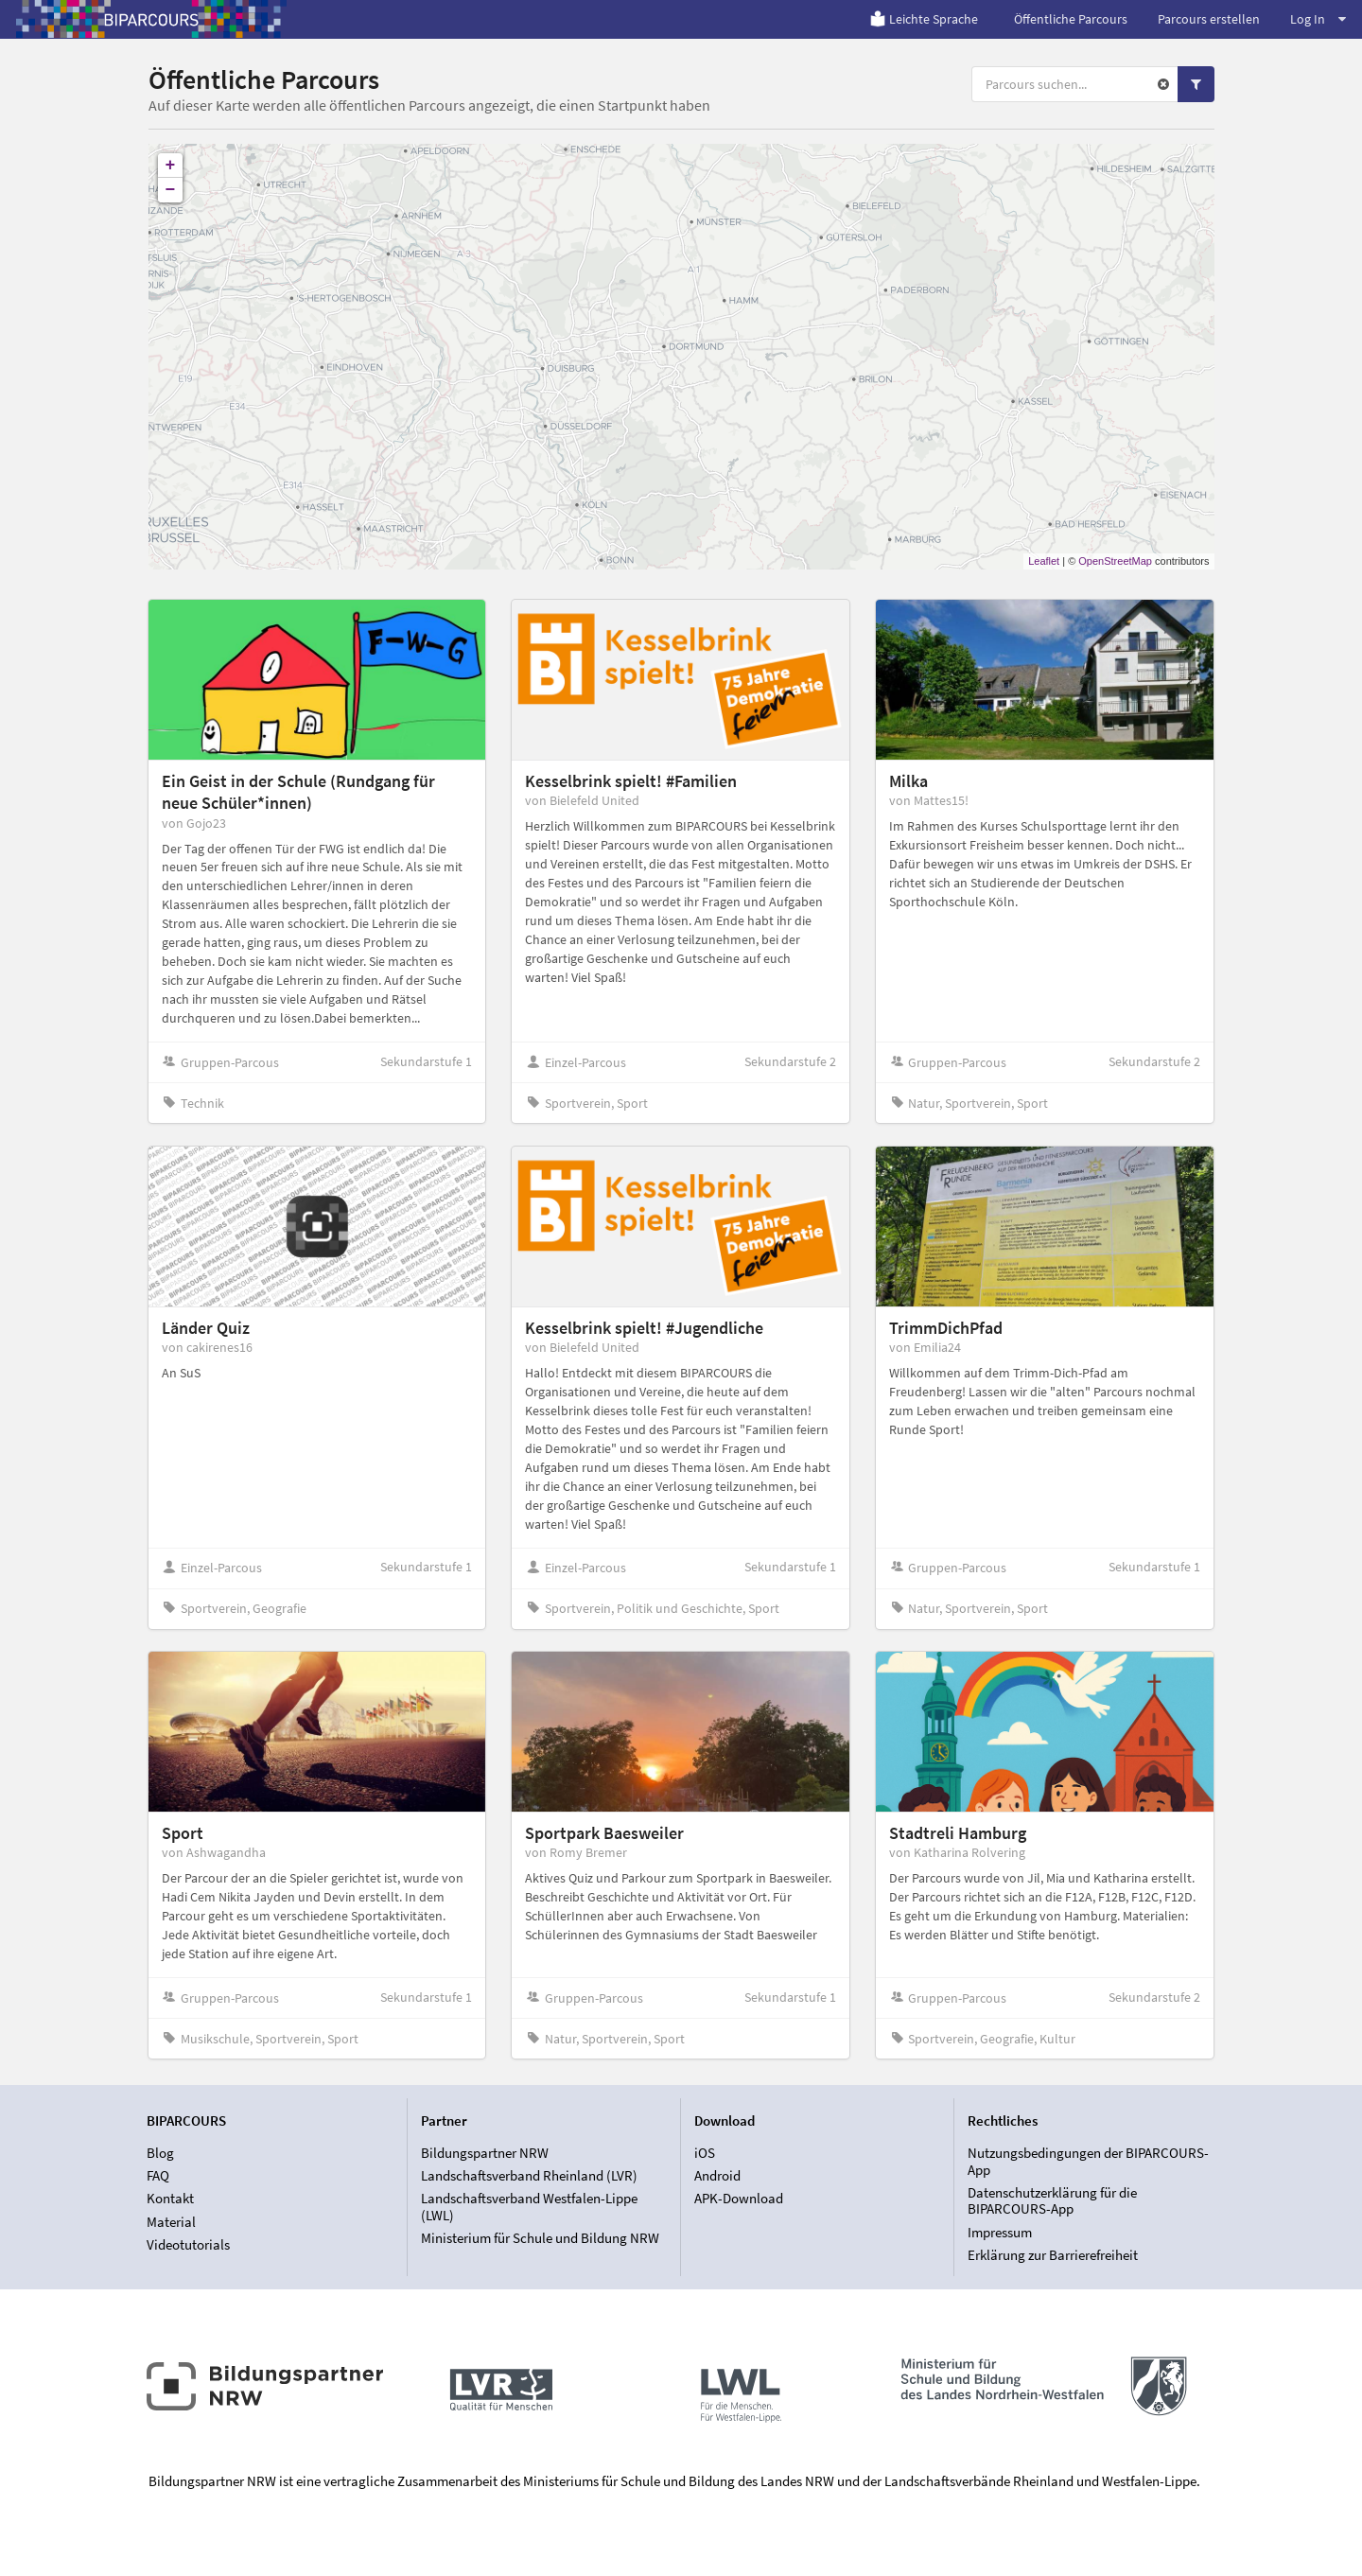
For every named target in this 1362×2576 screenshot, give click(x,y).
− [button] (171, 190)
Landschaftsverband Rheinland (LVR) (529, 2175)
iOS (704, 2153)
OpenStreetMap (1115, 561)
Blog (160, 2153)
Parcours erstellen (1209, 18)
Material (171, 2222)
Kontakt (170, 2198)
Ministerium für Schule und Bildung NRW (540, 2238)
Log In (1318, 18)
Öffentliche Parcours (1070, 18)
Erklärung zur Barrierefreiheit (1053, 2255)
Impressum (1000, 2232)
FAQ (158, 2175)
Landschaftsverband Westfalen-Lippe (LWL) (529, 2206)
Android (717, 2175)
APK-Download (738, 2198)
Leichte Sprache (923, 18)
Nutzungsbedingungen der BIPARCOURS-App (1088, 2162)
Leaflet (1043, 561)
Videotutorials (188, 2244)
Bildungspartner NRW (485, 2153)
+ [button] (171, 165)
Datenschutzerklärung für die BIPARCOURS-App (1052, 2200)
